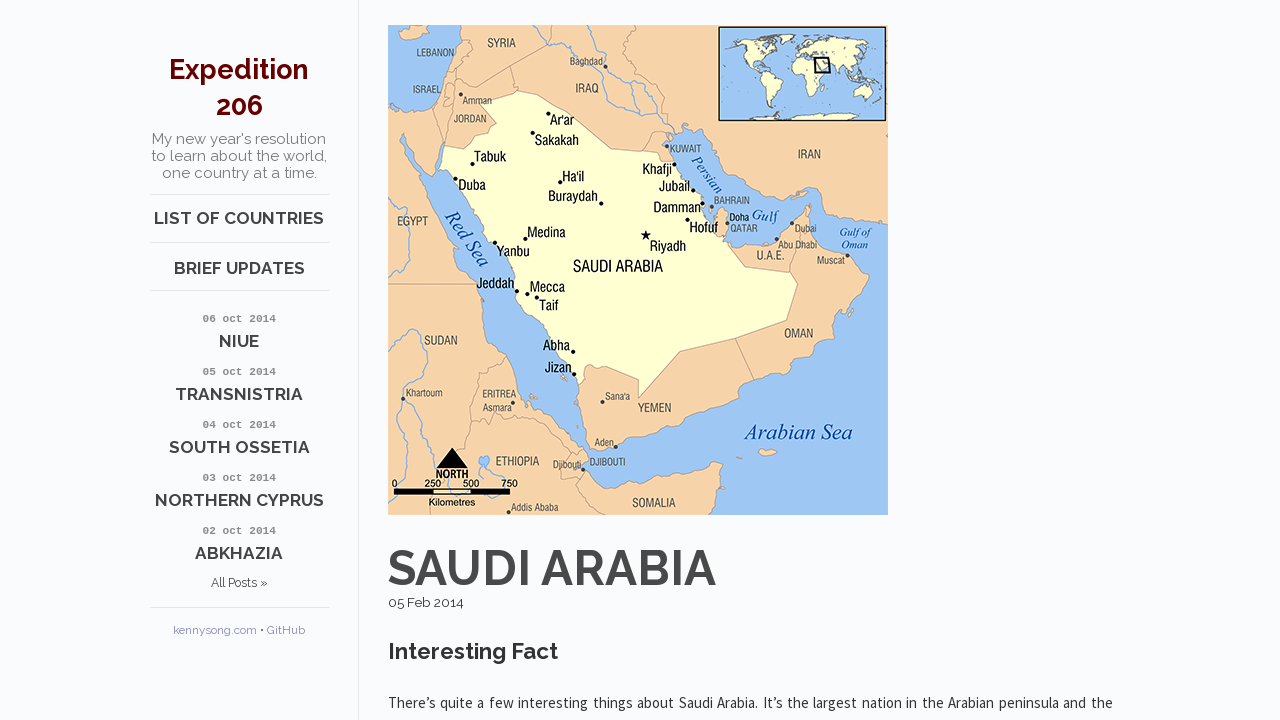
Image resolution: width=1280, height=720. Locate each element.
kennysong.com (215, 630)
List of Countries (239, 218)
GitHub (286, 630)
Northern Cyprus (239, 488)
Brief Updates (239, 268)
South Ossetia (239, 435)
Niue (239, 329)
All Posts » (239, 582)
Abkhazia (239, 541)
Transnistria (239, 382)
